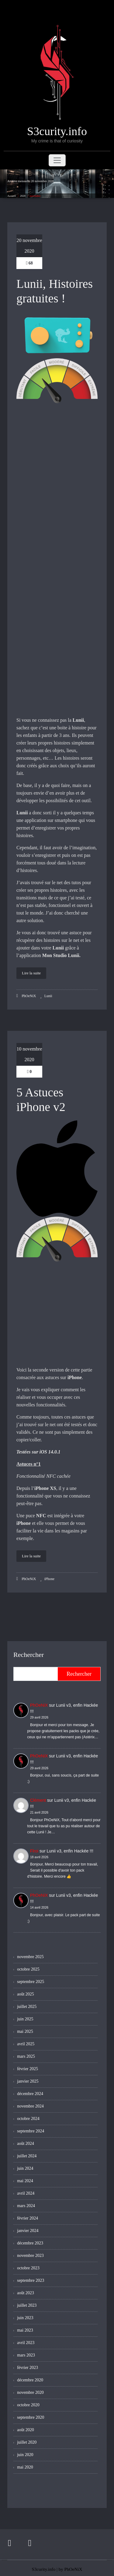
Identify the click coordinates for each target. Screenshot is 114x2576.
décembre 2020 (30, 2380)
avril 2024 (25, 2193)
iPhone (49, 1579)
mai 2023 (25, 2330)
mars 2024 (26, 2205)
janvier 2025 (27, 2081)
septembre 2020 (30, 2417)
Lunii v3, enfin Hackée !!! (70, 1851)
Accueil (11, 195)
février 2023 (27, 2367)
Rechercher (28, 1654)
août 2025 (25, 1994)
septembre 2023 (30, 2280)
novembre (35, 195)
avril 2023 (25, 2342)
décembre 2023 (30, 2243)
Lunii (48, 996)
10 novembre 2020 (29, 1054)
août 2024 (25, 2143)
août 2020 (25, 2430)
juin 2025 (25, 2019)
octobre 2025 (28, 1969)
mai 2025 (25, 2031)
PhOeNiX (26, 996)
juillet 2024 (26, 2156)
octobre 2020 (28, 2405)
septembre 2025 (30, 1981)
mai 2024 (25, 2181)
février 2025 (27, 2069)
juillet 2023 (26, 2305)
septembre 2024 (30, 2131)
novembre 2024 (30, 2106)
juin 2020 (25, 2454)
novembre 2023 (30, 2255)
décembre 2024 (30, 2093)
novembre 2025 (30, 1956)
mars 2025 (26, 2056)
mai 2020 (25, 2467)
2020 (23, 195)
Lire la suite (31, 973)
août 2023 (25, 2293)
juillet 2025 (26, 2006)
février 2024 (27, 2218)
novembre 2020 (30, 2392)
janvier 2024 (27, 2230)
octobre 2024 (28, 2118)
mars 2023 (26, 2355)
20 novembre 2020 (29, 246)
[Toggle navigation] (57, 160)
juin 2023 (25, 2317)
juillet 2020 (26, 2442)
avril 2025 (25, 2044)
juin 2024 (25, 2168)
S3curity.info (43, 2566)
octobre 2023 (28, 2268)
